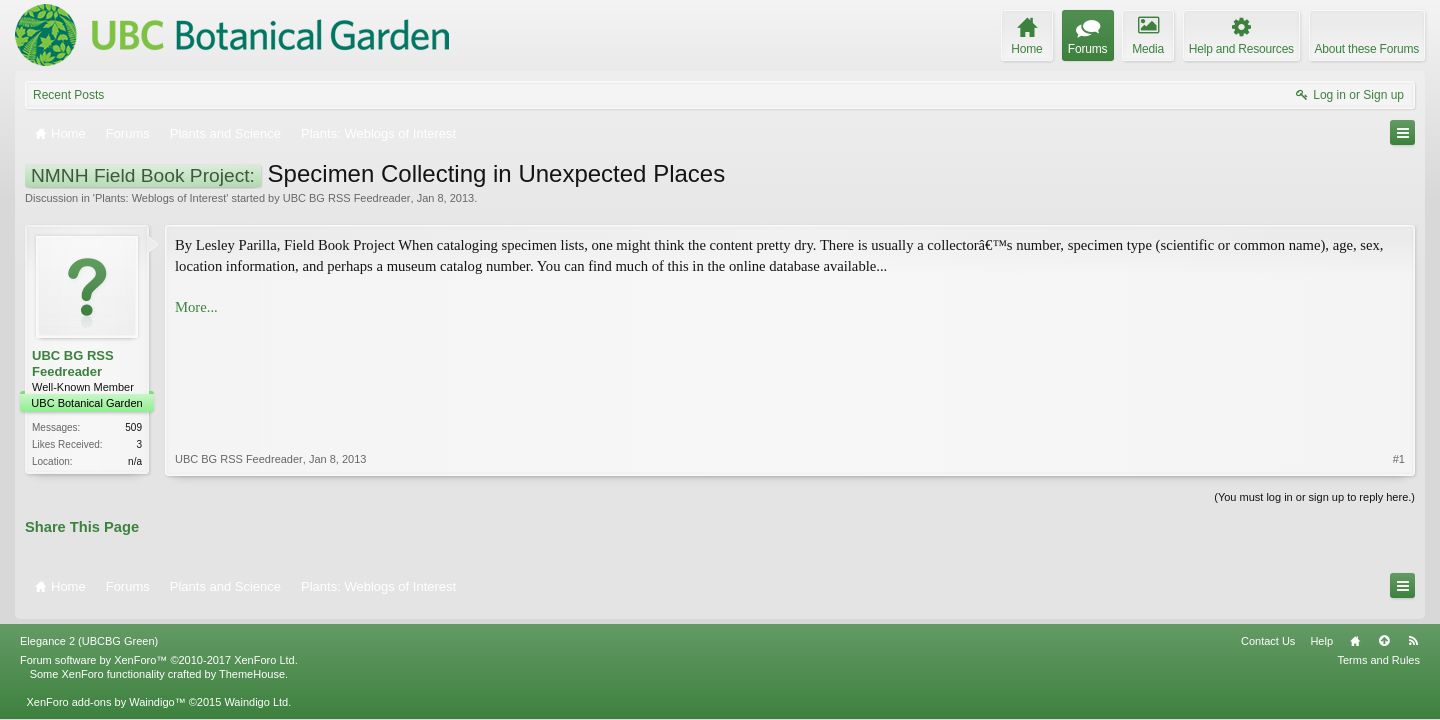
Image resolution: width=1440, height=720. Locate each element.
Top (1384, 632)
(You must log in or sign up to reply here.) (1314, 495)
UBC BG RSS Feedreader (347, 198)
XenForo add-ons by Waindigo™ (105, 693)
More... (196, 307)
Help (1321, 632)
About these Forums (1367, 49)
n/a (135, 461)
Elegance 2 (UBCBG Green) (89, 632)
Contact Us (1268, 632)
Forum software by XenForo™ (159, 651)
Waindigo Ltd (256, 693)
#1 (1399, 354)
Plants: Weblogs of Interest (160, 198)
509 (133, 427)
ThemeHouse (252, 665)
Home (1355, 632)
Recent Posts (68, 95)
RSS (1413, 632)
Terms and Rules (1378, 651)
